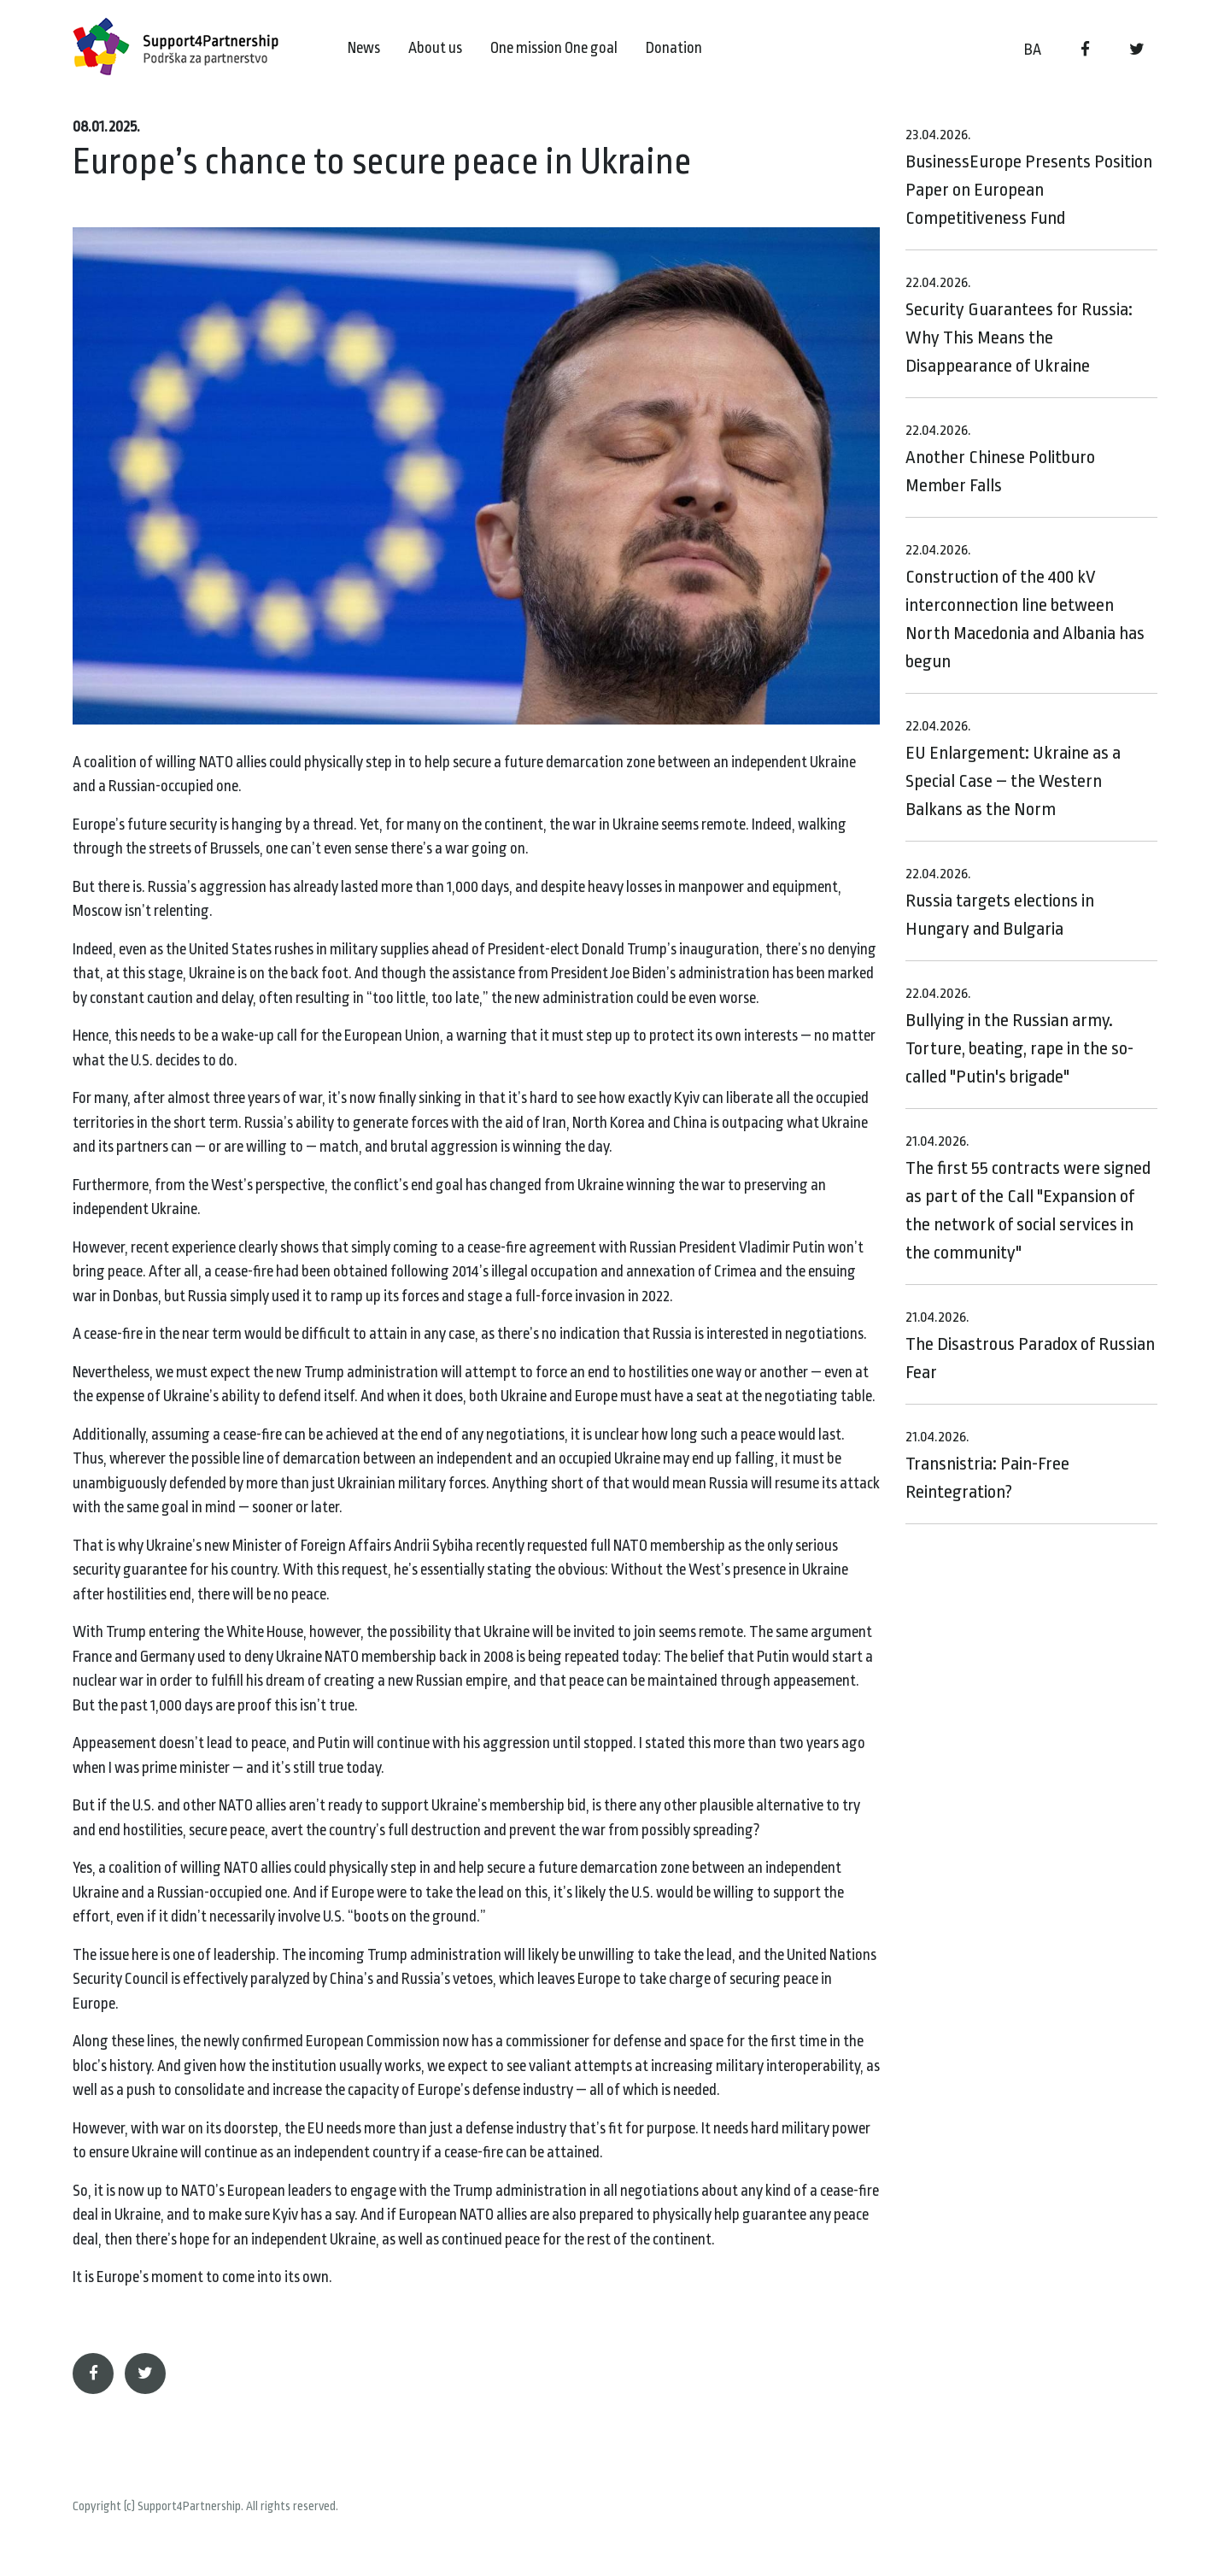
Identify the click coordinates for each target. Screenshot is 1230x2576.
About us (435, 47)
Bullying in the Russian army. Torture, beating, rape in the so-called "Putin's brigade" (1019, 1036)
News (364, 47)
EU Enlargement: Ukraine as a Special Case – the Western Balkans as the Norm (1013, 768)
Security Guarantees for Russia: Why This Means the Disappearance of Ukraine (1019, 325)
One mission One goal (554, 47)
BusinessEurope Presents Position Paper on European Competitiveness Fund (1028, 177)
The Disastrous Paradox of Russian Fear (1030, 1345)
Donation (674, 47)
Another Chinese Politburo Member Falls (1000, 459)
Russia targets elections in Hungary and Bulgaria (999, 902)
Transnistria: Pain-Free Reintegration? (987, 1465)
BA (1032, 49)
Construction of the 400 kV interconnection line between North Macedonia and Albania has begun (1025, 607)
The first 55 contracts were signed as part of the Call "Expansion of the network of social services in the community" (1028, 1198)
